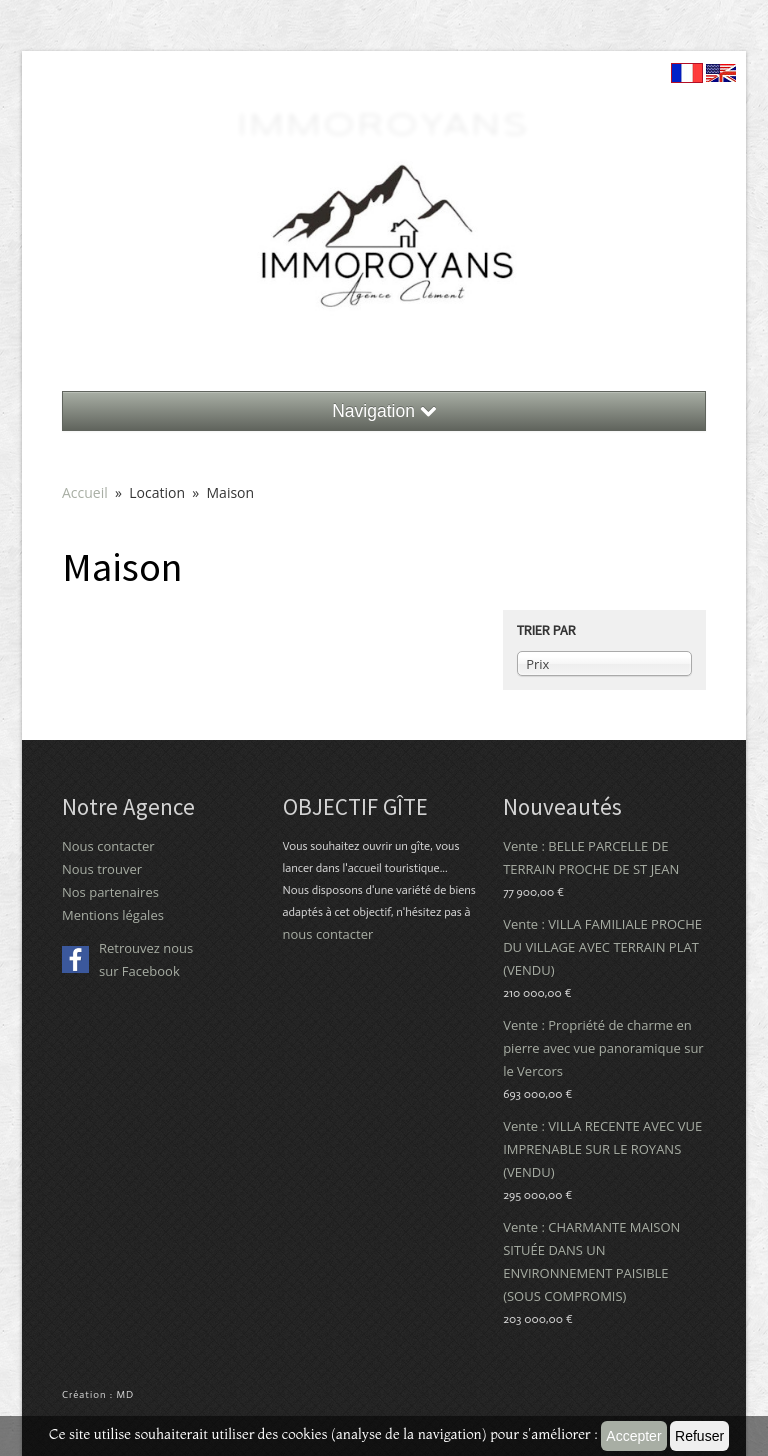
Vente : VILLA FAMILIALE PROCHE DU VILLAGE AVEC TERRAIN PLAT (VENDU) (602, 947)
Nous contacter (108, 846)
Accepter (633, 1436)
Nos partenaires (110, 892)
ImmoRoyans (384, 123)
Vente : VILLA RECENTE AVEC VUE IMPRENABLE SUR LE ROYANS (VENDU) (602, 1149)
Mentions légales (113, 915)
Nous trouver (102, 869)
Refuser (699, 1436)
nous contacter (328, 934)
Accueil (86, 492)
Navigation (384, 411)
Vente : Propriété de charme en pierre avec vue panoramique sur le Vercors (603, 1048)
